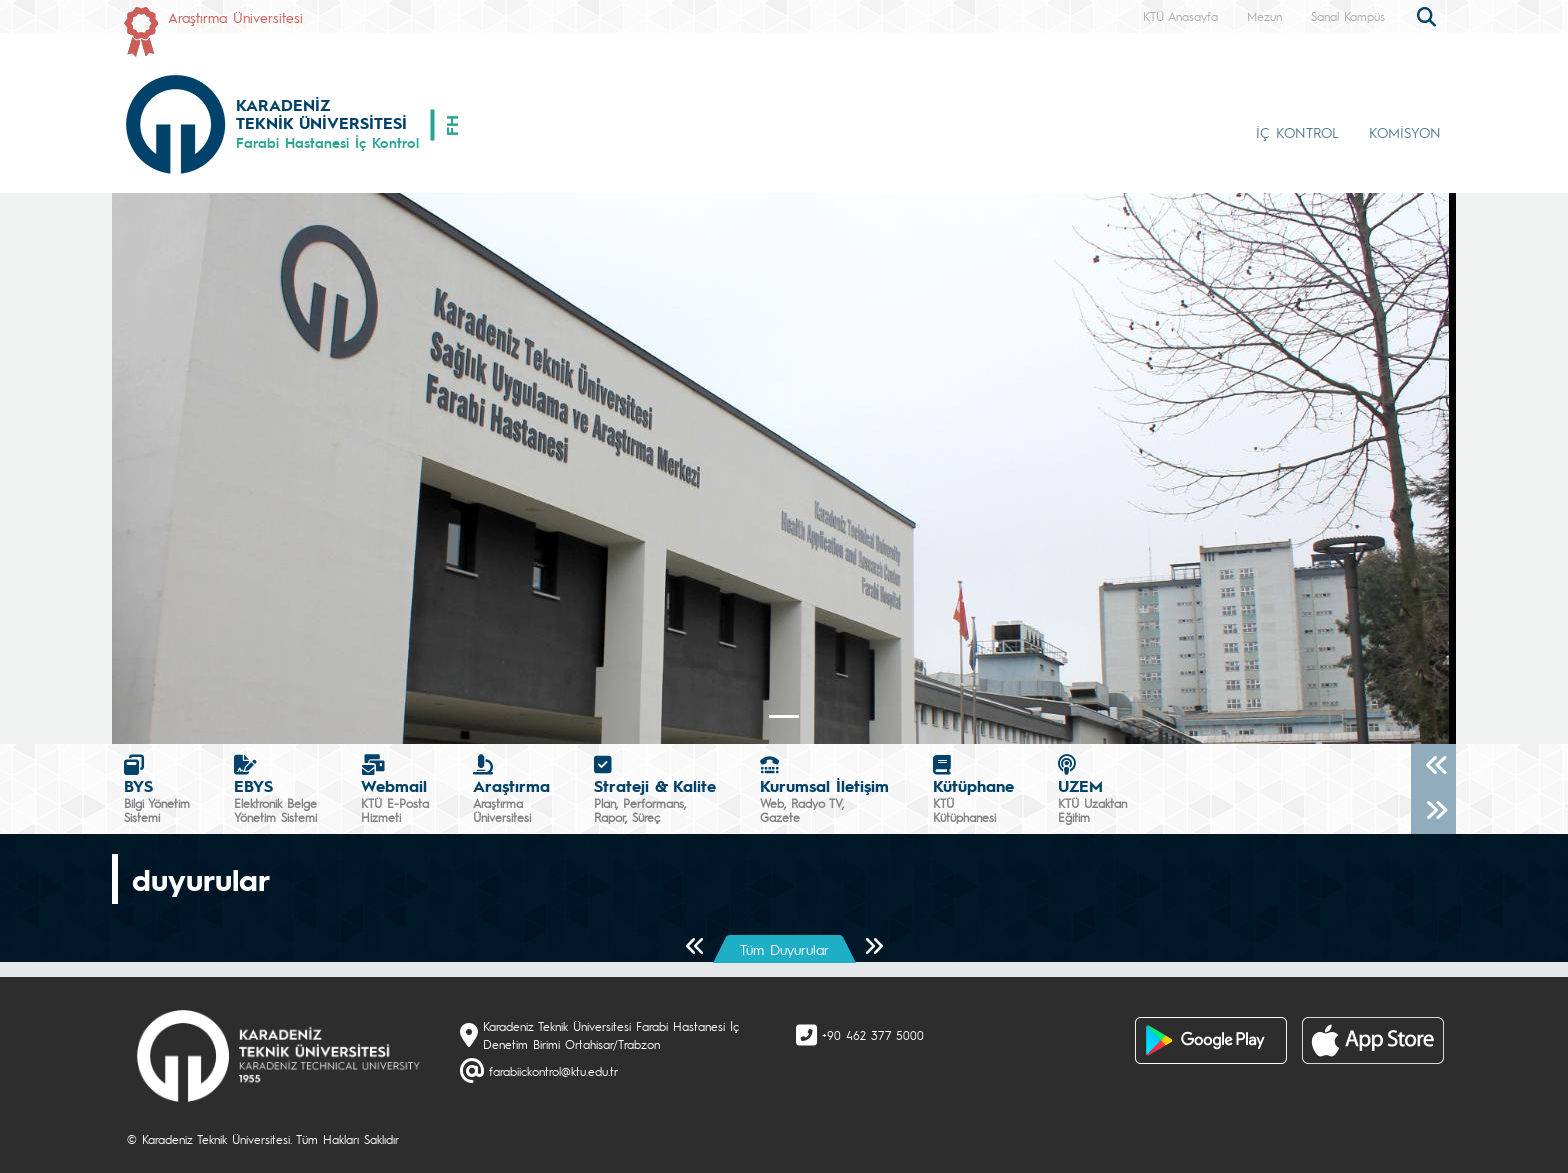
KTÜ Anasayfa (1180, 16)
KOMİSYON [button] (1405, 132)
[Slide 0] (784, 716)
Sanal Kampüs (1348, 16)
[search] (1429, 15)
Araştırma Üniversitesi (235, 17)
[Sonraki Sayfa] (873, 947)
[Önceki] (1433, 766)
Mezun (1264, 16)
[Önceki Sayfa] (695, 947)
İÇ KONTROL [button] (1297, 132)
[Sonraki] (1433, 811)
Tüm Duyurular (784, 949)
